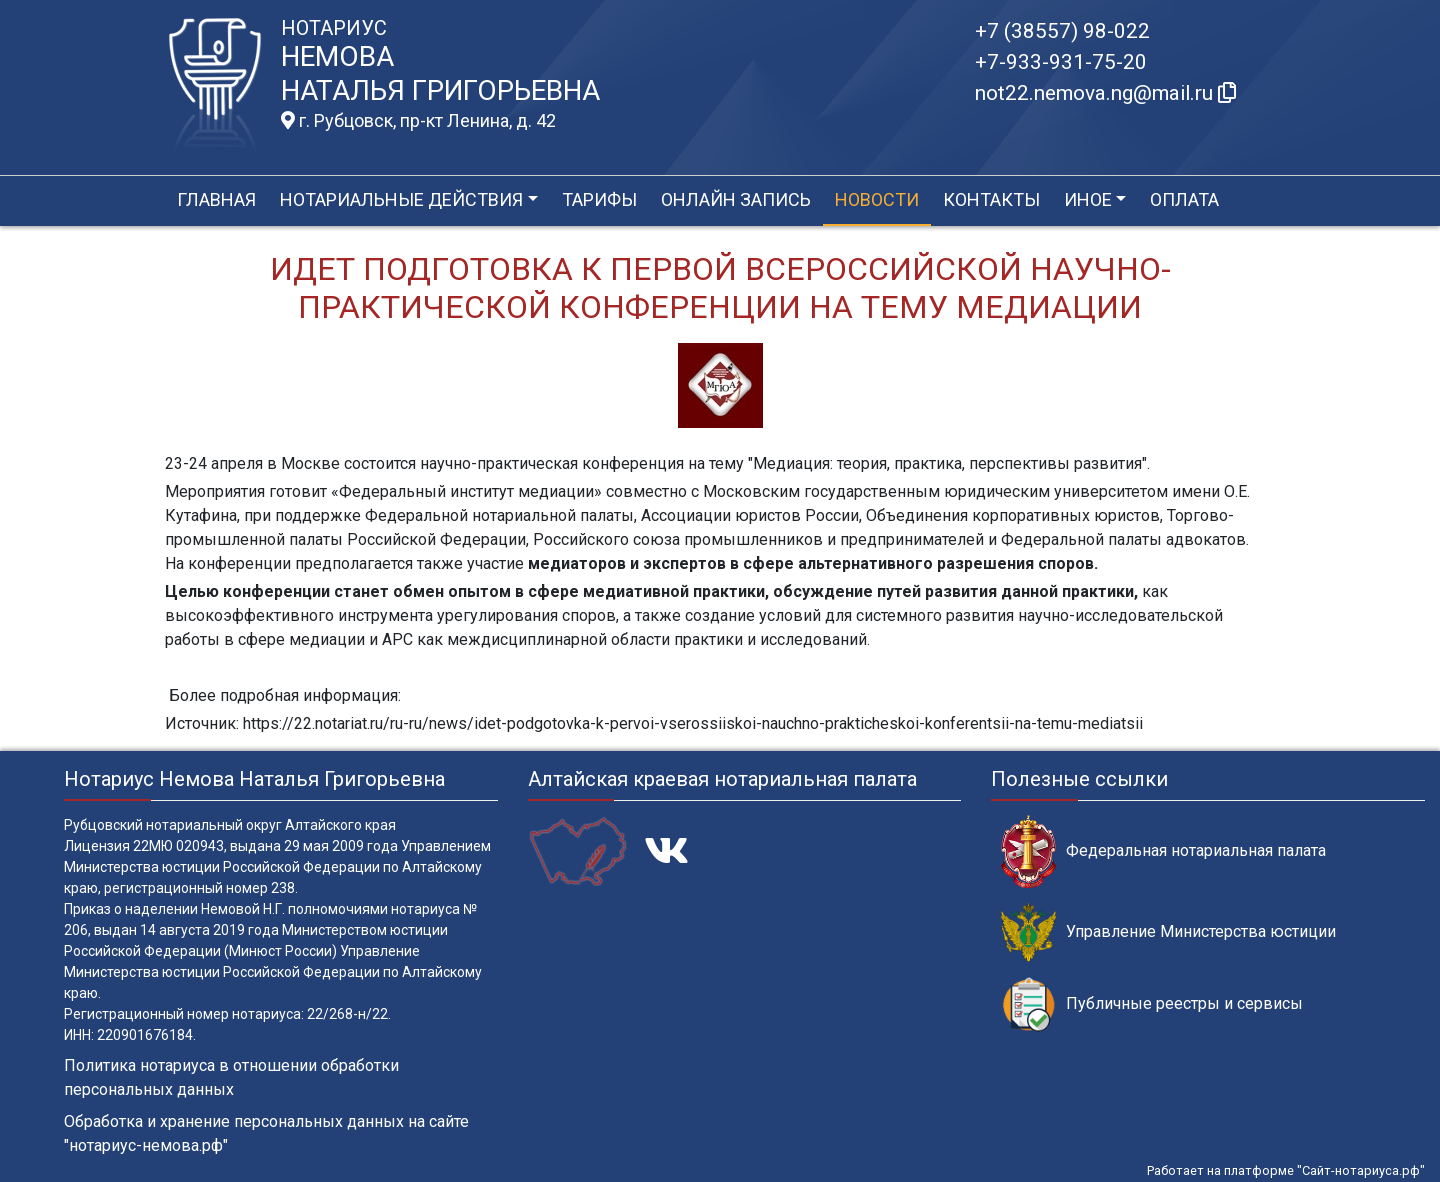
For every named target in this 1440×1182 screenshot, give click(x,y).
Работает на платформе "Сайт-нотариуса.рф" (1286, 1170)
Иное (1088, 199)
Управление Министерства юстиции (1168, 932)
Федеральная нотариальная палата (1163, 851)
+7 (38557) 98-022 (1062, 31)
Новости (877, 199)
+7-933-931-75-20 (1061, 62)
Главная (216, 199)
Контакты (991, 199)
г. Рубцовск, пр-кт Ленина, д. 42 (418, 121)
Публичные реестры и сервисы (1152, 1004)
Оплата (1184, 199)
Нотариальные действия (401, 199)
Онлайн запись (736, 199)
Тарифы (599, 199)
